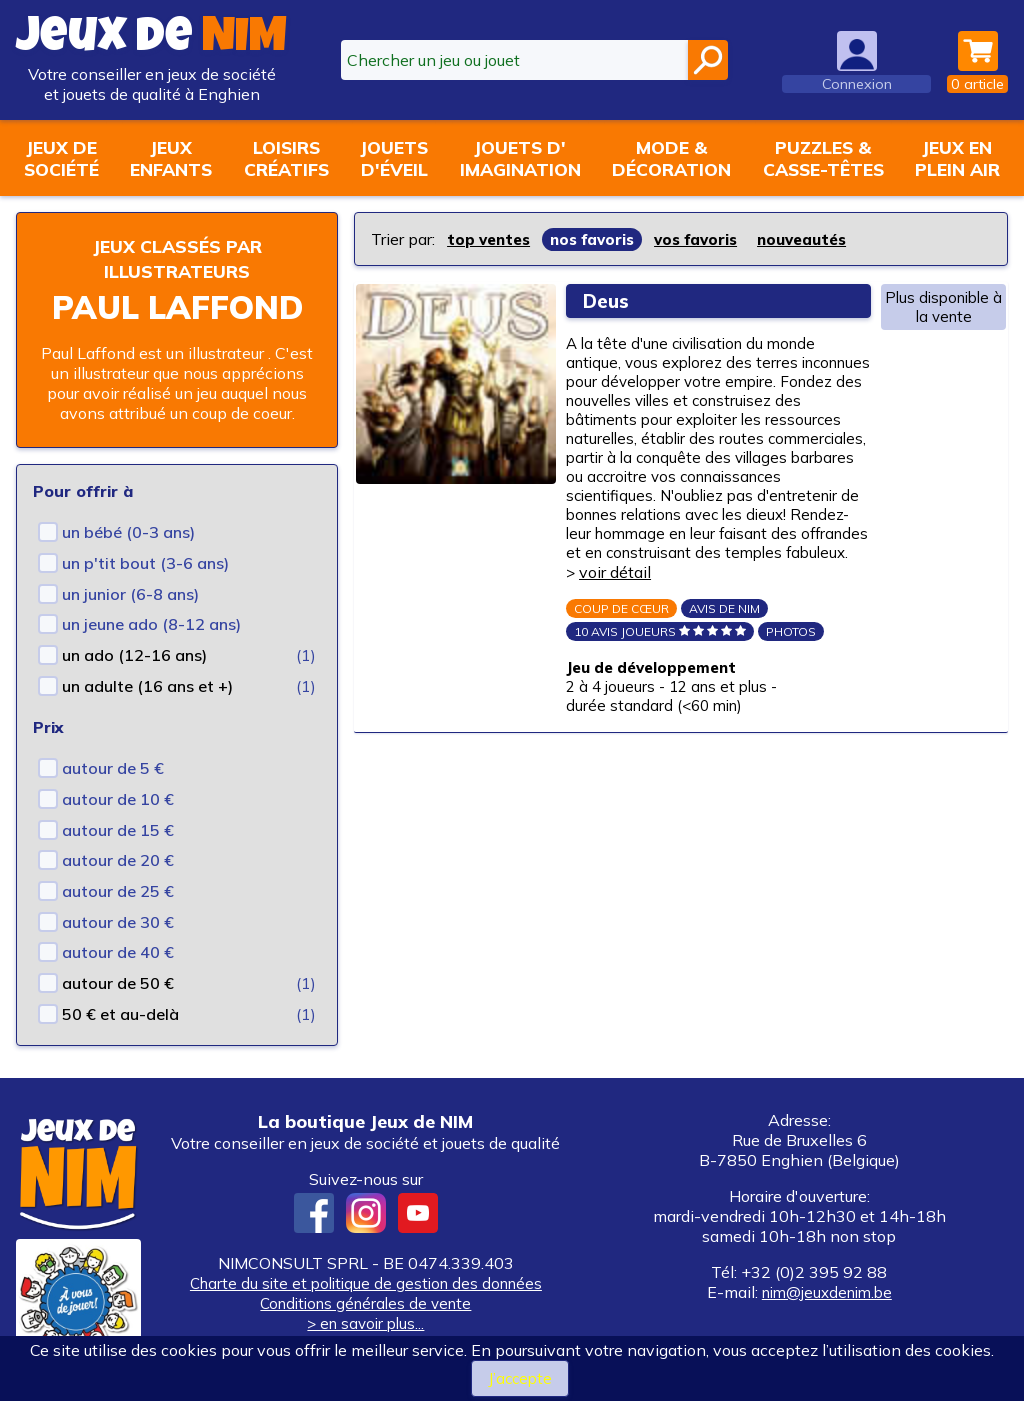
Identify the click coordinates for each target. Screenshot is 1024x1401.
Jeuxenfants (171, 158)
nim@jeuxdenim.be (827, 1292)
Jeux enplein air (957, 158)
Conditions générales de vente (366, 1303)
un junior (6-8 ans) (130, 594)
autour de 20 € (118, 860)
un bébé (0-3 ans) (128, 532)
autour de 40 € (118, 952)
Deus (612, 299)
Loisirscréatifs (286, 158)
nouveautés (823, 239)
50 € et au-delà (120, 1014)
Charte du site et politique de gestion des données (365, 1283)
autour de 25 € (118, 891)
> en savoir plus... (366, 1323)
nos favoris (601, 239)
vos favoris (710, 239)
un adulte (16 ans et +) (147, 686)
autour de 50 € (118, 983)
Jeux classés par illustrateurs (177, 258)
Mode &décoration (671, 158)
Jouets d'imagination (520, 158)
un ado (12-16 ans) (134, 655)
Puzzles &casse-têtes (823, 158)
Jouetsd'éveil (394, 158)
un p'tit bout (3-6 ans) (145, 563)
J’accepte (519, 1378)
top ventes (491, 239)
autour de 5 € (113, 768)
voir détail (754, 603)
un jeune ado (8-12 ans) (151, 624)
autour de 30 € (118, 922)
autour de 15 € (118, 830)
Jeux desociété (61, 158)
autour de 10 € (118, 799)
